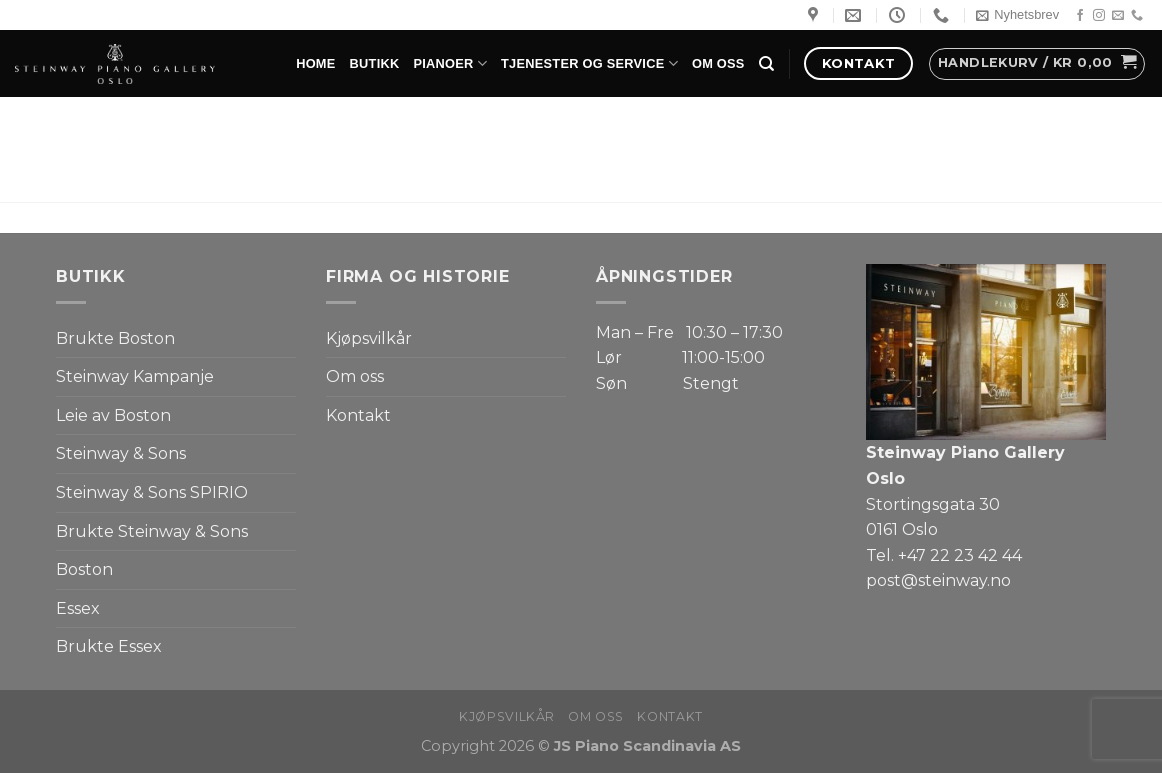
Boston (84, 569)
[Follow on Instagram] (1099, 16)
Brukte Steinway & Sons (152, 531)
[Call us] (1137, 16)
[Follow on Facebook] (1080, 16)
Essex (78, 608)
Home (315, 63)
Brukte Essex (109, 646)
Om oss (718, 63)
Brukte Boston (115, 338)
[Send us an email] (1118, 16)
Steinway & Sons (121, 453)
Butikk (375, 63)
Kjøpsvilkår (369, 338)
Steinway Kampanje (135, 376)
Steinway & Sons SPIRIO (152, 492)
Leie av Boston (113, 415)
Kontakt (358, 415)
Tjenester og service (589, 63)
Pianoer (450, 63)
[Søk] (766, 64)
